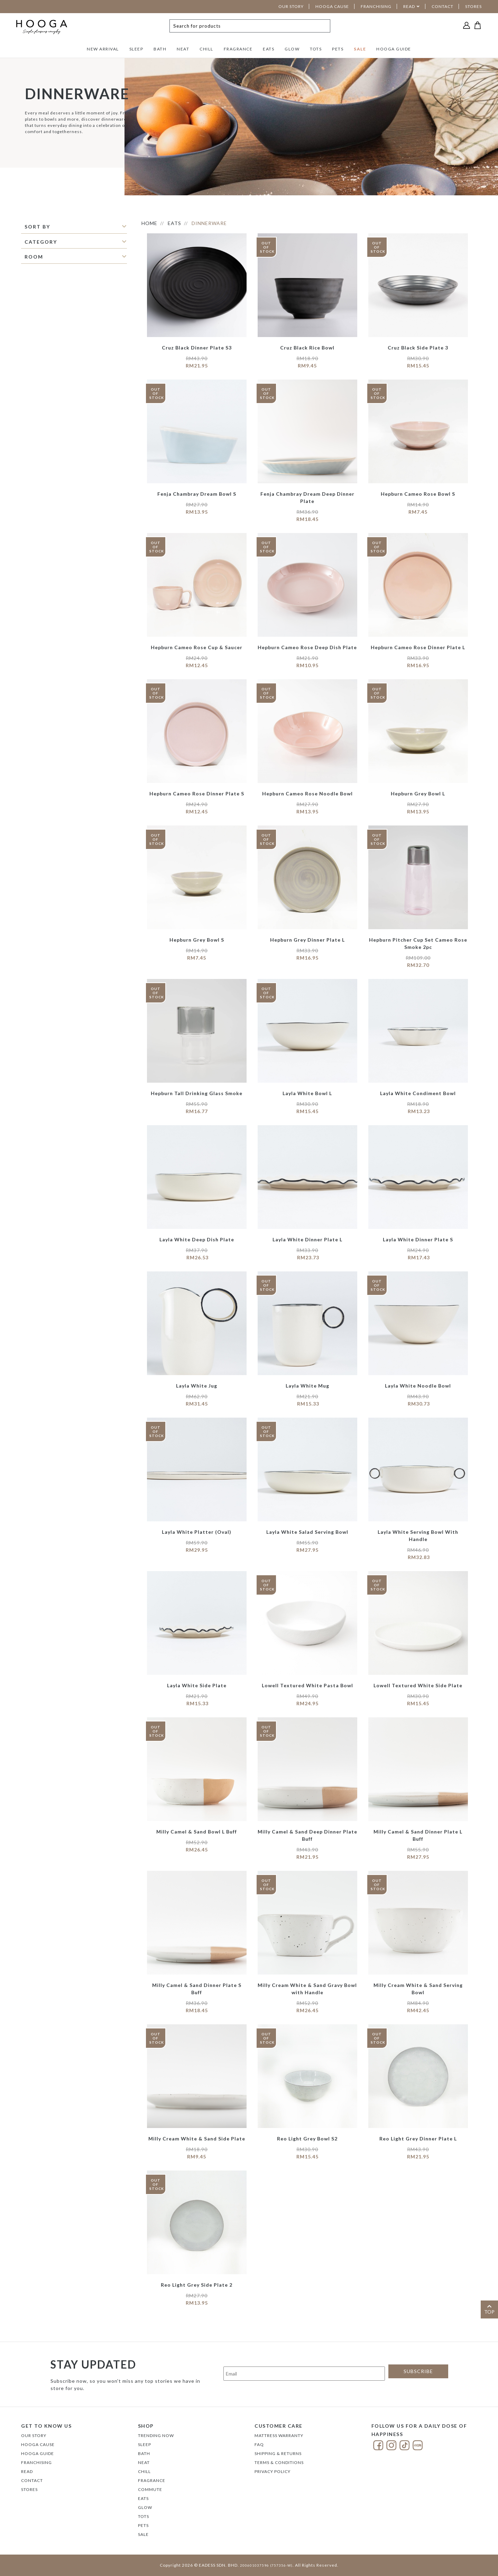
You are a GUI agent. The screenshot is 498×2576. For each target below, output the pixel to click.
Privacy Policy (272, 2471)
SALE (360, 49)
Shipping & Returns (278, 2453)
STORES (473, 6)
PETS (337, 49)
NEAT (183, 49)
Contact (32, 2480)
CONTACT (442, 6)
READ (409, 6)
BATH (160, 49)
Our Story (33, 2435)
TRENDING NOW (156, 2435)
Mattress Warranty (279, 2435)
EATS (268, 49)
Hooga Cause (38, 2444)
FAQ (259, 2444)
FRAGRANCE (238, 49)
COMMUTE (150, 2489)
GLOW (292, 49)
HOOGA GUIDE (393, 49)
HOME (149, 223)
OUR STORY (291, 6)
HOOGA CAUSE (332, 6)
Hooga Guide (37, 2453)
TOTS (316, 49)
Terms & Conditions (279, 2462)
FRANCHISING (376, 6)
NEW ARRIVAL (103, 49)
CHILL (206, 49)
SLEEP (136, 49)
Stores (29, 2489)
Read (27, 2471)
